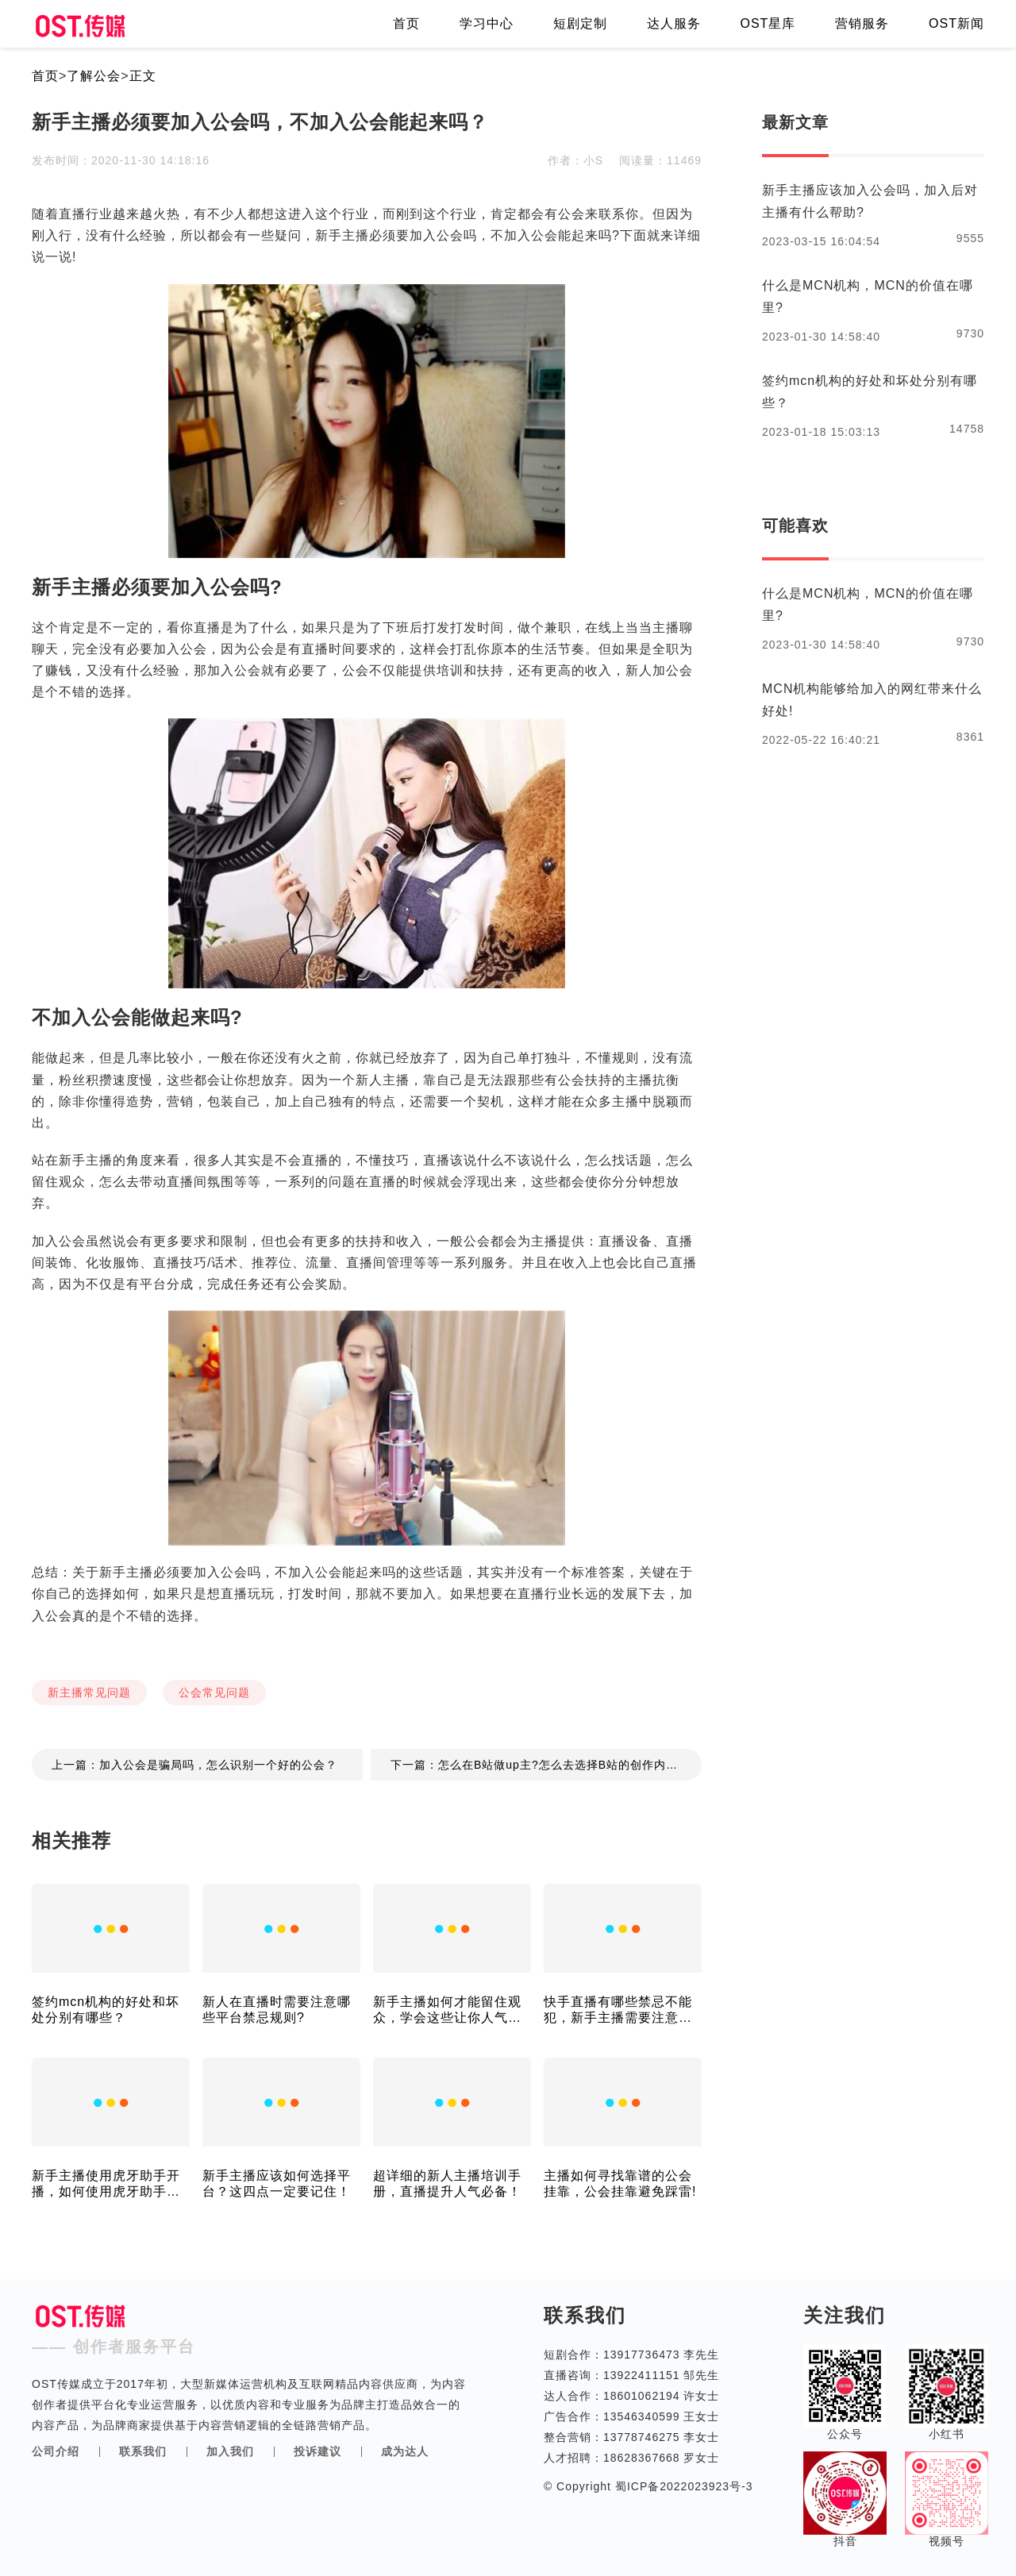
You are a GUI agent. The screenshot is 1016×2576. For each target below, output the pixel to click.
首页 (406, 23)
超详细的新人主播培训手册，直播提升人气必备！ (447, 2183)
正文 (142, 76)
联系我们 (143, 2451)
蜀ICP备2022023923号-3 (682, 2486)
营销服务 (862, 23)
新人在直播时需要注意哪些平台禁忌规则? (276, 2009)
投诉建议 (317, 2451)
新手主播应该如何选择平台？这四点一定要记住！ (276, 2183)
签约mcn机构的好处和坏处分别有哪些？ (105, 2009)
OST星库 (767, 23)
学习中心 (487, 23)
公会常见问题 (214, 1692)
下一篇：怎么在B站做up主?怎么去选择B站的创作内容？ (540, 1764)
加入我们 (230, 2451)
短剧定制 (580, 23)
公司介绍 (55, 2451)
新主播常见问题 (89, 1692)
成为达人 (405, 2451)
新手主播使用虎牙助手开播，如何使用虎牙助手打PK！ (106, 2184)
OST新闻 (956, 23)
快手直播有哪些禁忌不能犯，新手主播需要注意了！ (618, 2010)
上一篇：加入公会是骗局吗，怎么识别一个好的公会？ (194, 1764)
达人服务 (674, 23)
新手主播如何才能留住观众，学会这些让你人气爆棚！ (447, 2010)
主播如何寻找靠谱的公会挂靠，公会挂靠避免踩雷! (620, 2183)
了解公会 (94, 76)
